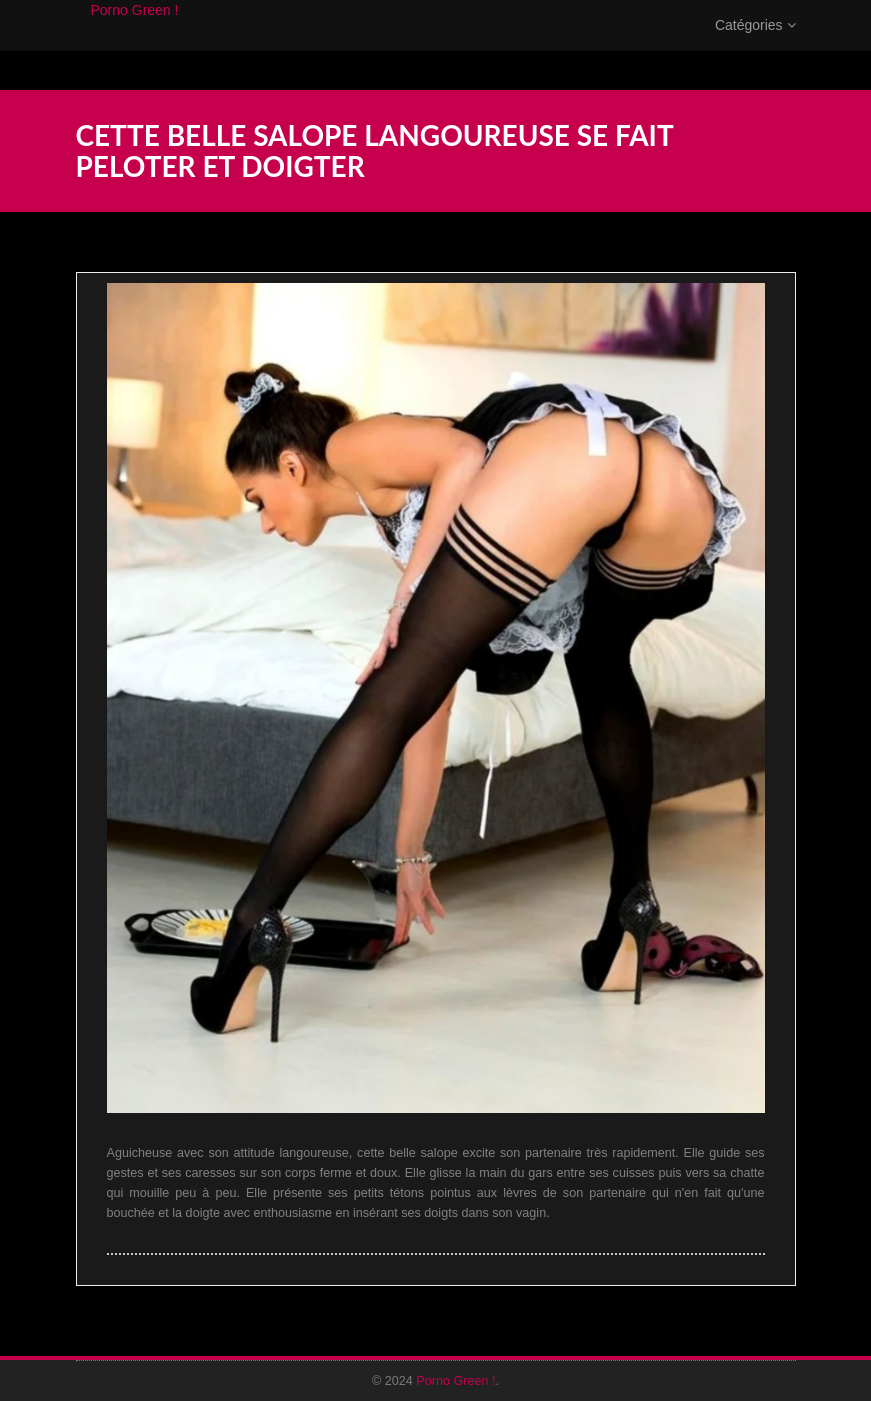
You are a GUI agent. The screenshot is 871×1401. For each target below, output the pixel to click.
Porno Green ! (135, 30)
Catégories (755, 45)
